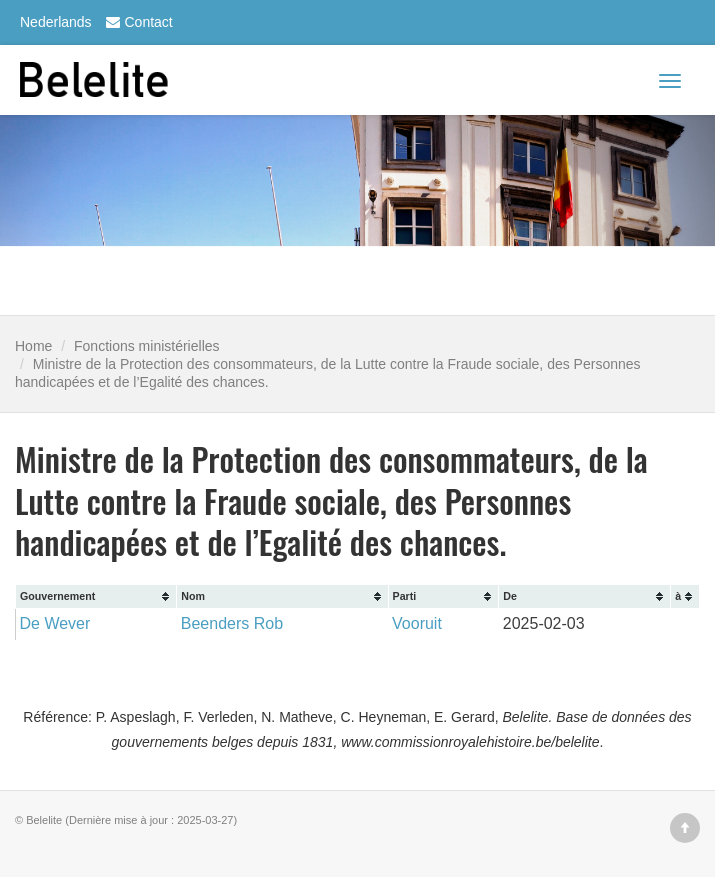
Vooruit (417, 623)
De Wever (55, 623)
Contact (137, 22)
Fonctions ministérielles (147, 346)
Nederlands (56, 22)
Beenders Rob (232, 623)
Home (33, 346)
